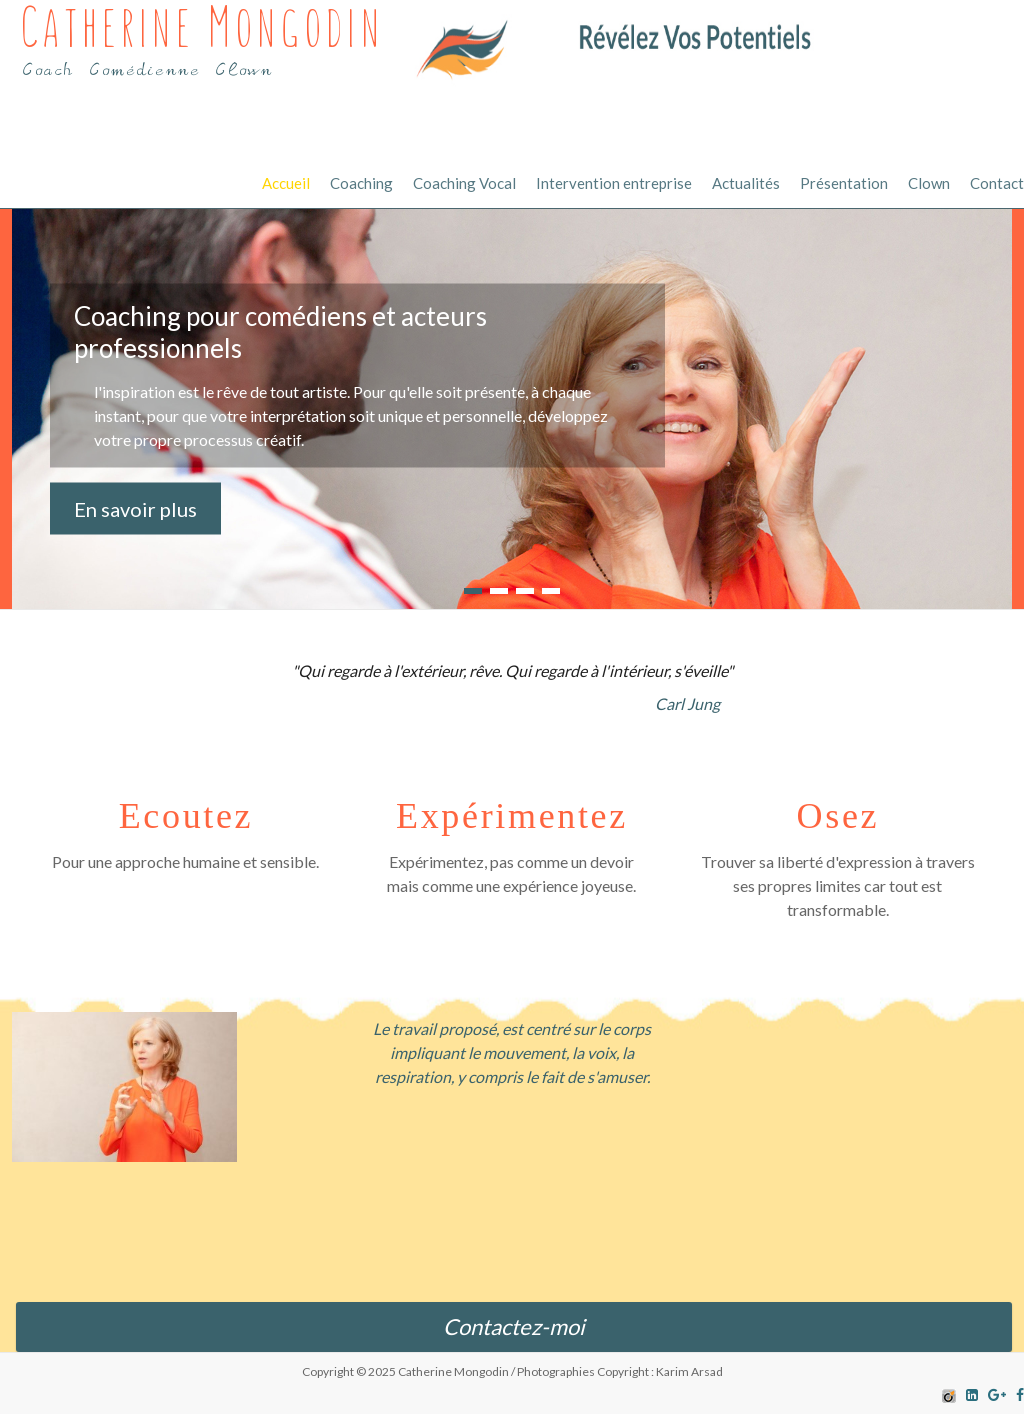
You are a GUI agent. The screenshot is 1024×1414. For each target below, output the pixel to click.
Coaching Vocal (464, 183)
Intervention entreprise (614, 183)
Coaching (361, 183)
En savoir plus (135, 509)
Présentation (844, 183)
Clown (929, 183)
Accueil (286, 183)
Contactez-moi (514, 1326)
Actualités (746, 183)
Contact (997, 183)
